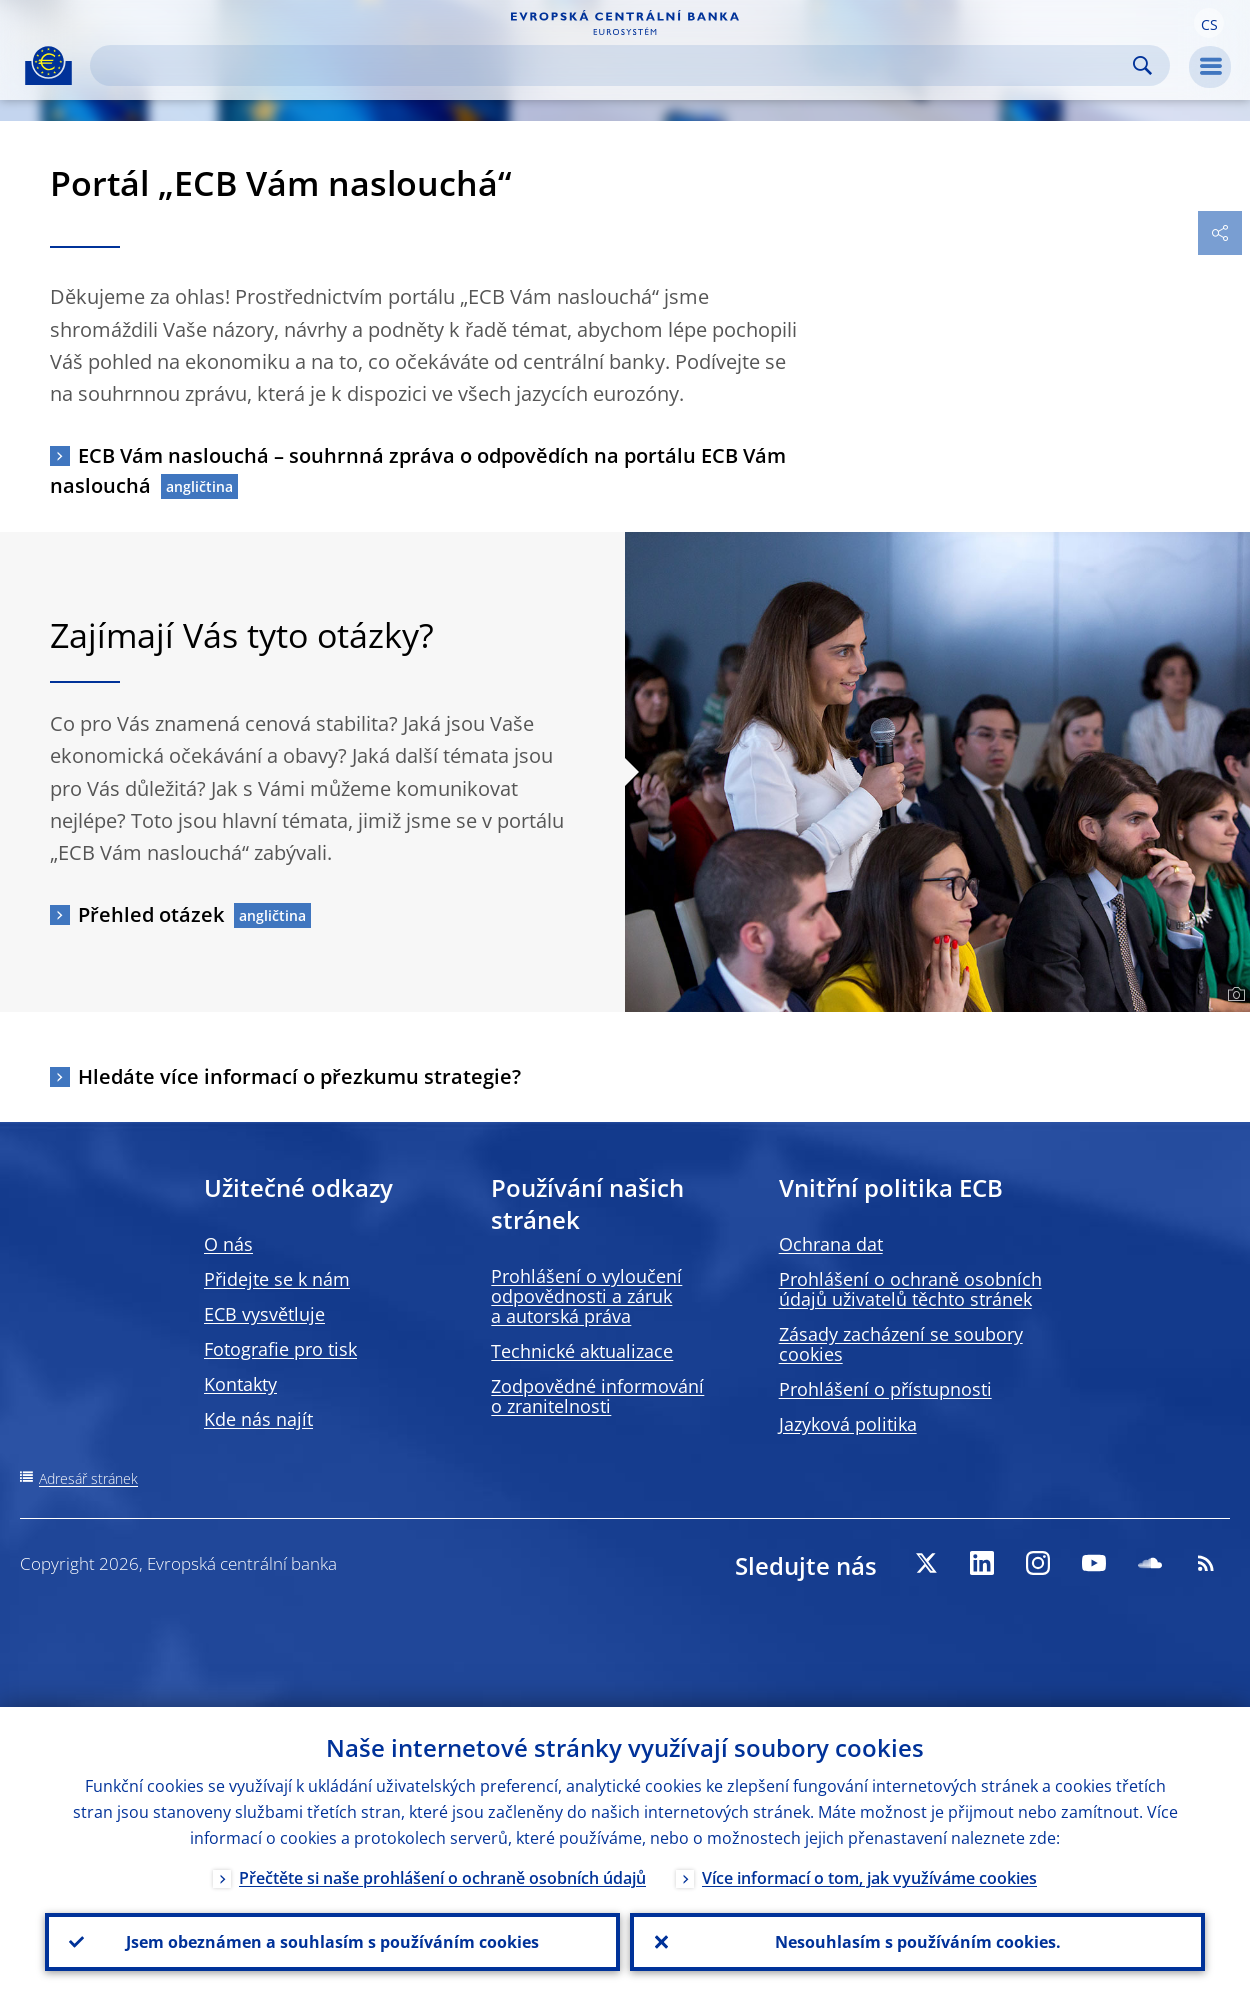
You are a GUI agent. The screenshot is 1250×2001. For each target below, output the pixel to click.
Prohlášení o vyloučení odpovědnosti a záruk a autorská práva (586, 1296)
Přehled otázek (151, 914)
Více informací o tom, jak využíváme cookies (869, 1878)
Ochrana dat (831, 1244)
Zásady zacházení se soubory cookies (901, 1344)
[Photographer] (1233, 995)
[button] (1209, 23)
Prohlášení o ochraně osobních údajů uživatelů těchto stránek (910, 1289)
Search (1142, 65)
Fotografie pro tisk (280, 1349)
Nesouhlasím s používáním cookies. (918, 1942)
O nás (228, 1244)
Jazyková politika (848, 1424)
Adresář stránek (88, 1478)
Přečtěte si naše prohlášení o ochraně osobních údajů (442, 1878)
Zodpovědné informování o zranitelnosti (597, 1396)
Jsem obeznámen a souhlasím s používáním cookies (332, 1942)
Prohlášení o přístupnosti (885, 1389)
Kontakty (240, 1384)
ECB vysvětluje (264, 1314)
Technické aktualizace (582, 1351)
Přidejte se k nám (277, 1279)
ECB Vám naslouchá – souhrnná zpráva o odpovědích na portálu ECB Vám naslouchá (418, 470)
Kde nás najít (258, 1419)
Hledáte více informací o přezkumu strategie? (299, 1076)
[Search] (614, 65)
